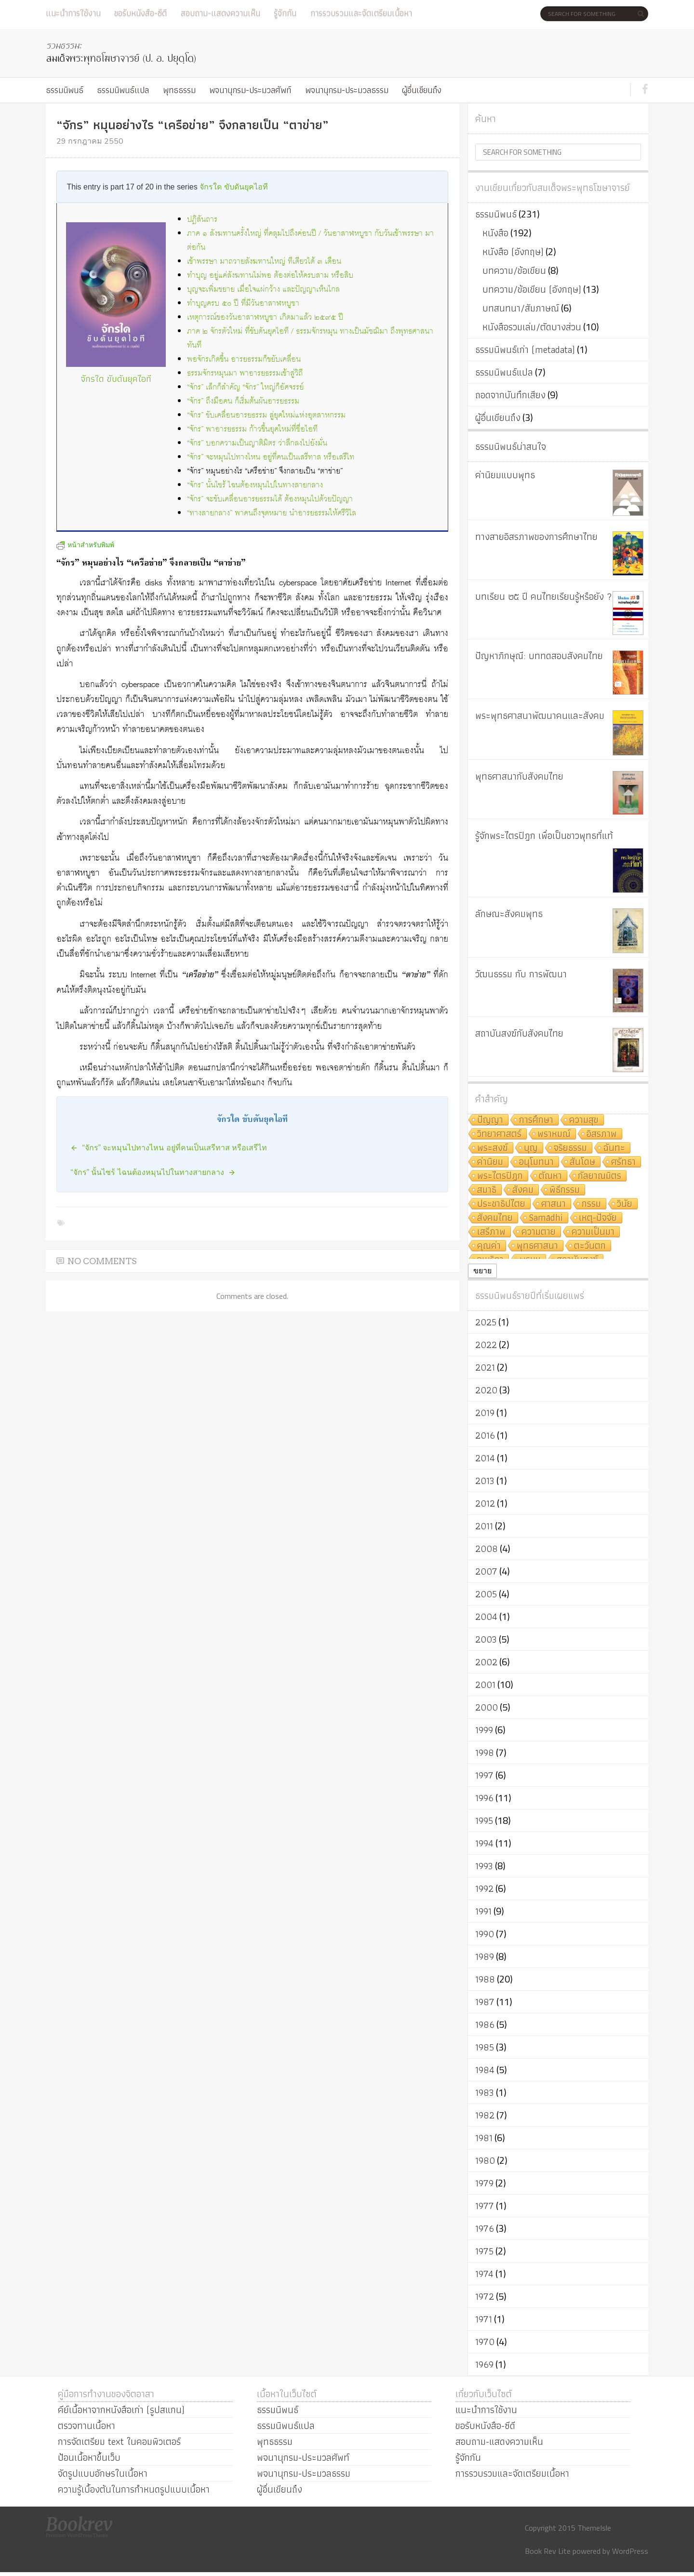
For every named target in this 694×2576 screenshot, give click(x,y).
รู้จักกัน (285, 13)
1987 (484, 2002)
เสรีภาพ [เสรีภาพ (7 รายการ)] (491, 1232)
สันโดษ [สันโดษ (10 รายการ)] (582, 1162)
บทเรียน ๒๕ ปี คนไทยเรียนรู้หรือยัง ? (543, 596)
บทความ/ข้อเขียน (514, 270)
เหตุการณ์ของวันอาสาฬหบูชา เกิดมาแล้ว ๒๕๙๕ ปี (265, 317)
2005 (486, 1594)
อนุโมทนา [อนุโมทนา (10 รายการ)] (536, 1162)
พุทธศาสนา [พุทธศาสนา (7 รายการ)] (537, 1246)
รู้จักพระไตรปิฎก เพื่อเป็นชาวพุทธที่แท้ (544, 835)
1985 (484, 2047)
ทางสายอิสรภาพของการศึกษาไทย (536, 536)
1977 (484, 2205)
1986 (484, 2024)
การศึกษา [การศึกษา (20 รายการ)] (536, 1120)
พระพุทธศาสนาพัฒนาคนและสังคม (539, 715)
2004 (486, 1616)
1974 (484, 2273)
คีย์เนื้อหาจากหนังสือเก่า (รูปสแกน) (121, 2409)
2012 (485, 1503)
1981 (484, 2137)
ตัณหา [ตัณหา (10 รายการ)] (550, 1176)
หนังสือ (495, 233)
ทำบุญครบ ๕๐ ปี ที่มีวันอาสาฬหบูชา (243, 303)
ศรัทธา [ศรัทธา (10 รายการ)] (623, 1162)
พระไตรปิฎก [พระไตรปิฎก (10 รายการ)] (500, 1176)
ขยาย (482, 1271)
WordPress (630, 2551)
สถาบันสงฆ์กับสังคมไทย (519, 1033)
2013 (484, 1480)
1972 (484, 2296)
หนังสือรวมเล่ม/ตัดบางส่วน (531, 327)
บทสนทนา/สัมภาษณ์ (520, 308)
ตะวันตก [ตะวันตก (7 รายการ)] (590, 1246)
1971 (483, 2319)
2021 (485, 1367)
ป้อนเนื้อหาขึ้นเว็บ (89, 2457)
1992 (484, 1888)
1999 (484, 1730)
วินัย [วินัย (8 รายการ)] (624, 1204)
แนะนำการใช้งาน (73, 13)
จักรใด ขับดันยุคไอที (233, 187)
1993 (484, 1866)
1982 (484, 2115)
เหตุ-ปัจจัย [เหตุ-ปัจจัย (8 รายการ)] (598, 1218)
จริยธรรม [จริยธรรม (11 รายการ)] (570, 1148)
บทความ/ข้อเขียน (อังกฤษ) (531, 289)
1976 (484, 2228)
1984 (484, 2069)
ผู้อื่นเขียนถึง (421, 90)
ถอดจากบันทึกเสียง (510, 395)
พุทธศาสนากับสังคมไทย (519, 776)
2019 (484, 1412)
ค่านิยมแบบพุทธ (505, 475)
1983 (484, 2092)
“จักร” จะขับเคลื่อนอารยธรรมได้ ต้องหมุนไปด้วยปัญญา (270, 499)
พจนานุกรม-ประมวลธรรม (346, 90)
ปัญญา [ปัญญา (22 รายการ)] (490, 1120)
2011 (484, 1526)
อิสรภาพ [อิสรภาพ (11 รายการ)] (602, 1134)
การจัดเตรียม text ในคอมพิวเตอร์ (119, 2441)
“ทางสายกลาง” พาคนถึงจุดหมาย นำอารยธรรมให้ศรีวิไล (271, 513)
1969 (484, 2364)
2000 (486, 1707)
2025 (485, 1322)
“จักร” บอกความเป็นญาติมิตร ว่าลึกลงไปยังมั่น (257, 443)
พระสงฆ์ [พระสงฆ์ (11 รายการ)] (492, 1148)
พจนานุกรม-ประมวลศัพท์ (250, 90)
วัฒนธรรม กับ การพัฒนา (521, 974)
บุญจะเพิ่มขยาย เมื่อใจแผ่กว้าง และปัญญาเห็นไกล (263, 290)
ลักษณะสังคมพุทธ (509, 913)
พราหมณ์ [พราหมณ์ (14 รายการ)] (554, 1134)
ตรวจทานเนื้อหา (86, 2425)
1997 (484, 1775)
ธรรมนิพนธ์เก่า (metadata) (525, 349)
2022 (486, 1344)
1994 (484, 1843)
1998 (484, 1752)
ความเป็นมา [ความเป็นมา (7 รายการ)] (593, 1232)
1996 (484, 1798)
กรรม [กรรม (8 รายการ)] (591, 1204)
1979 (484, 2183)
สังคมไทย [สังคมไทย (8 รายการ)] (495, 1218)
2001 (485, 1684)
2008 (486, 1548)
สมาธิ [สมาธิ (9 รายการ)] (486, 1190)
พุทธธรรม (179, 90)
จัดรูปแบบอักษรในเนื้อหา (102, 2473)
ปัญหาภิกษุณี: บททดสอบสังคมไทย (539, 655)
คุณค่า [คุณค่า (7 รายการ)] (489, 1246)
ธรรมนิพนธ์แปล (123, 90)
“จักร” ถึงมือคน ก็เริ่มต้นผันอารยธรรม (243, 401)
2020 (486, 1390)
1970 (484, 2341)
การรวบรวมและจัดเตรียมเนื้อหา (361, 13)
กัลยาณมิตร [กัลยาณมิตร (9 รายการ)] (599, 1176)
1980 (485, 2160)
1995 (484, 1820)
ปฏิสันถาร (202, 220)
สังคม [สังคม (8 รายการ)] (523, 1190)
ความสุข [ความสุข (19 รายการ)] (584, 1120)
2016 (485, 1435)
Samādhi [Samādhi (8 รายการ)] (546, 1218)
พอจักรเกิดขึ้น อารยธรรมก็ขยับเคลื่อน (244, 359)
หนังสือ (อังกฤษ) (513, 251)
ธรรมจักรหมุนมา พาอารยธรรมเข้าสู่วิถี (245, 373)
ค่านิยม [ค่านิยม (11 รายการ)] (490, 1162)
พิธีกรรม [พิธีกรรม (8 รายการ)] (564, 1190)
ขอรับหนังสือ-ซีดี (140, 13)
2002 (486, 1662)
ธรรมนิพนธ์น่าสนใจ (510, 446)
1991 (483, 1911)
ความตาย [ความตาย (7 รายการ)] (538, 1232)
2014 (485, 1458)
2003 (486, 1639)
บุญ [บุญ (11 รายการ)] (531, 1148)
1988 (485, 1979)
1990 (484, 1934)
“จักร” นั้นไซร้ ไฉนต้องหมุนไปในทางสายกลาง (255, 485)
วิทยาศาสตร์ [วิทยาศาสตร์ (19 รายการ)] (499, 1134)
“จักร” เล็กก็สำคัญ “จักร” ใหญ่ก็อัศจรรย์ (245, 387)
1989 (484, 1956)
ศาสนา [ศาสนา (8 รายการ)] (553, 1204)
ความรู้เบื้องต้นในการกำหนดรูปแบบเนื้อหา (134, 2489)
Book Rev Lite (548, 2551)
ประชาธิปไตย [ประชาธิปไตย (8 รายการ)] (501, 1204)
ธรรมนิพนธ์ (64, 90)
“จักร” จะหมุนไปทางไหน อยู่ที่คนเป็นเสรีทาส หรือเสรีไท (270, 457)
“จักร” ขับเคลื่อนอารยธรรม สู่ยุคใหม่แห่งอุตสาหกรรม (266, 415)
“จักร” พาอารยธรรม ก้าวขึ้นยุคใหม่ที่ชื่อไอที (252, 429)
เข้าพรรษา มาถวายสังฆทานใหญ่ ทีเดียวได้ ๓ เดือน (264, 262)
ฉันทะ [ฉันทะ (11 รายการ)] (614, 1148)
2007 (486, 1571)
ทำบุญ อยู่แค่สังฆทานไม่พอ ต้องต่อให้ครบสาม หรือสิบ (270, 276)
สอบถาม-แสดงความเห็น (220, 13)
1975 (484, 2251)
